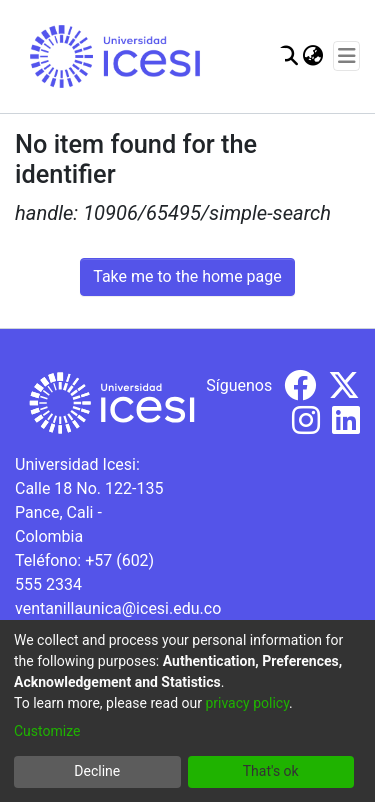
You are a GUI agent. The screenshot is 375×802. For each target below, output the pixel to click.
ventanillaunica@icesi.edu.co (118, 608)
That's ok (271, 771)
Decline (97, 771)
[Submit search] (287, 56)
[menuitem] (312, 56)
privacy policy (247, 703)
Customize (47, 731)
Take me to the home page (187, 276)
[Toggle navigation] (346, 56)
